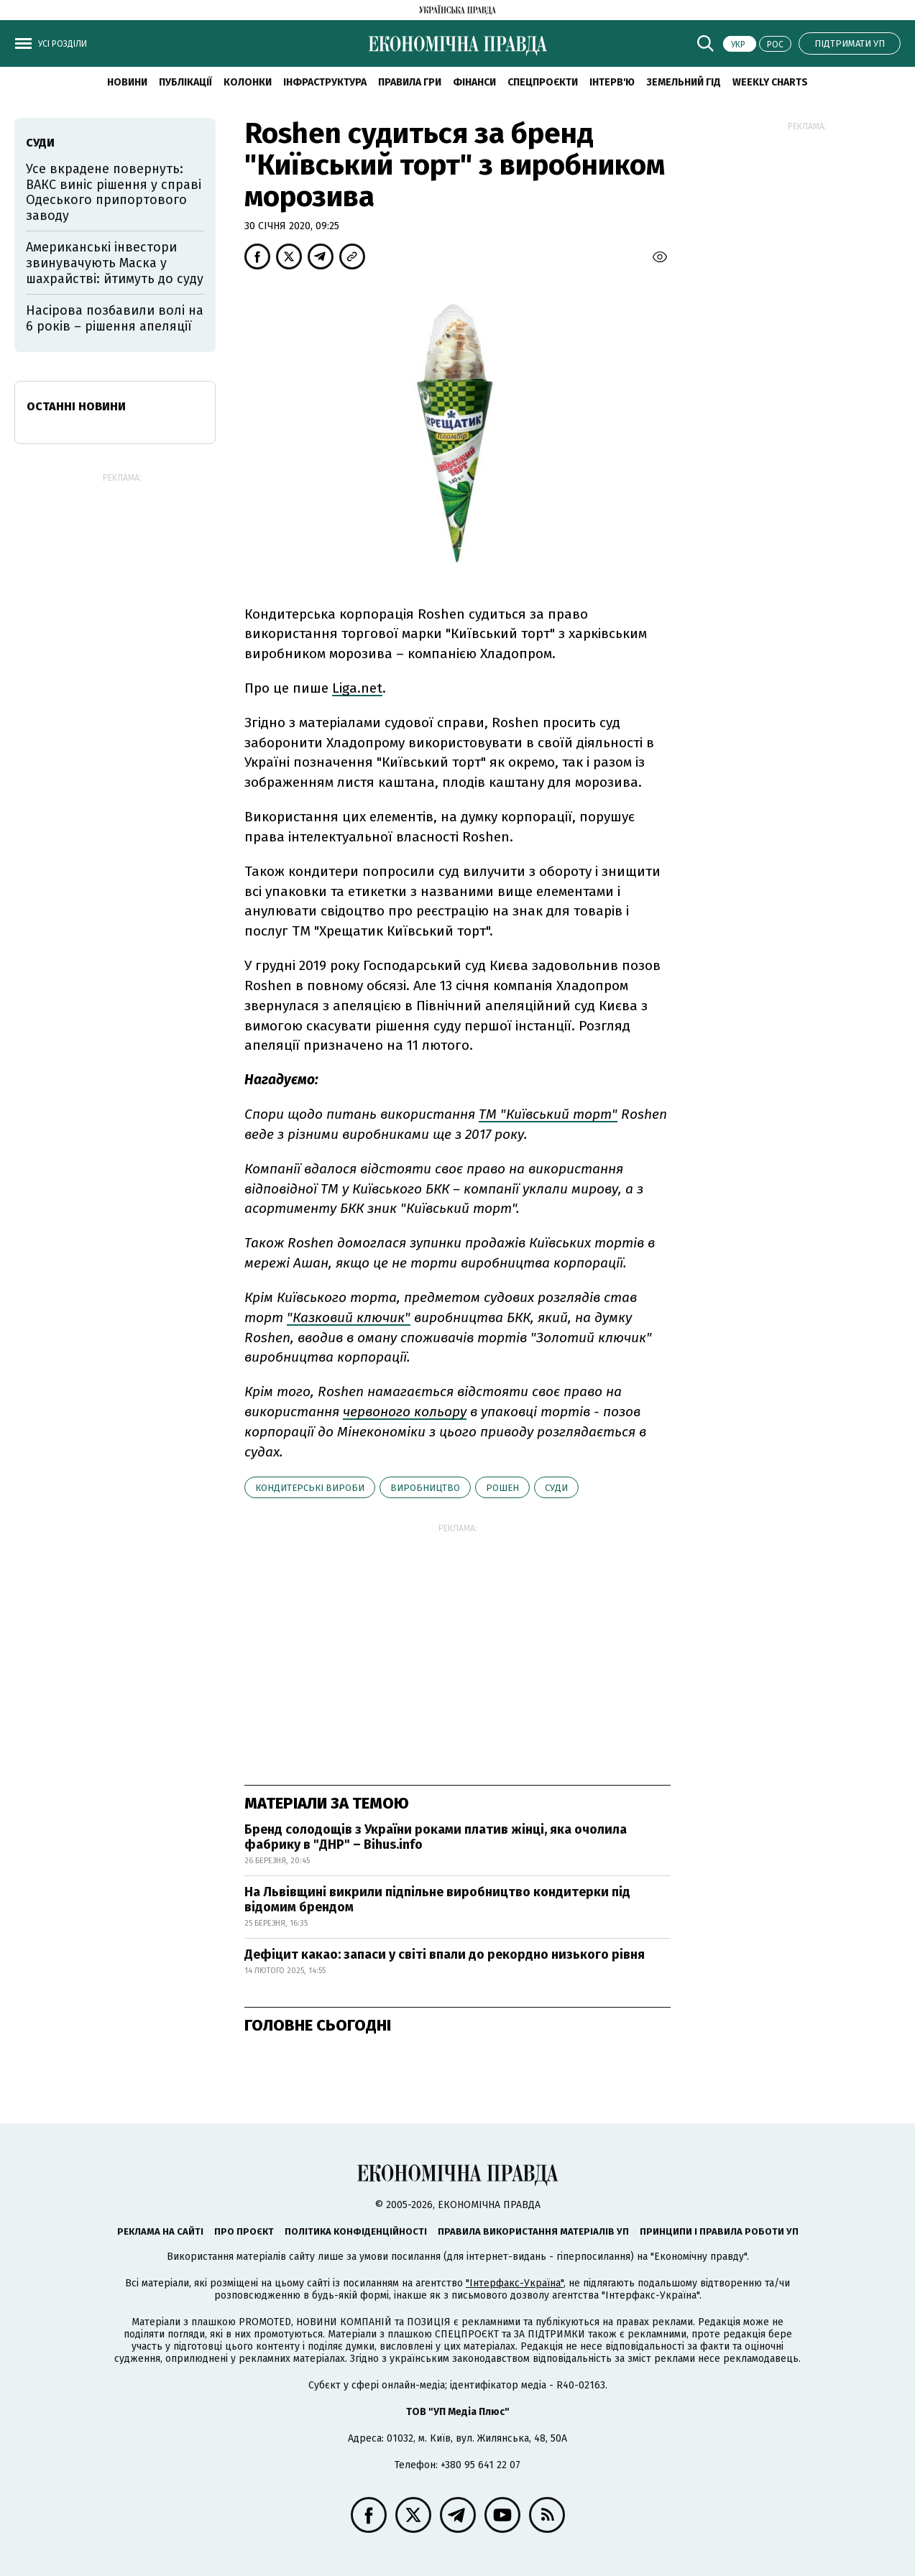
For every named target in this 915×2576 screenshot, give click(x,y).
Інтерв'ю (612, 82)
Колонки (248, 82)
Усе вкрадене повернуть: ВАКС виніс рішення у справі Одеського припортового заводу (113, 192)
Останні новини (76, 406)
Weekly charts (770, 82)
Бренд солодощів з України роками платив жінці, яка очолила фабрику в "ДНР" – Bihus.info (435, 1837)
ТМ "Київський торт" (548, 1114)
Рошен (502, 1487)
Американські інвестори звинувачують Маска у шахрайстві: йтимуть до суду (114, 262)
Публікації (185, 82)
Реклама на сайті (160, 2231)
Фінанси (474, 82)
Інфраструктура (325, 82)
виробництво (425, 1487)
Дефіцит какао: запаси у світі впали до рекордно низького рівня (444, 1954)
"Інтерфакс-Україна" (515, 2283)
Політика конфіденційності (356, 2231)
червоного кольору (404, 1411)
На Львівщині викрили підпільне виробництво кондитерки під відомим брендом (437, 1900)
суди (556, 1487)
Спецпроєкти (542, 82)
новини (127, 82)
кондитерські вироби (309, 1487)
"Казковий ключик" (348, 1317)
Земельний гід (683, 82)
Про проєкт (244, 2231)
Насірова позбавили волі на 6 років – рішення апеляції (114, 318)
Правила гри (409, 82)
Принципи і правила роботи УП (719, 2231)
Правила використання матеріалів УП (533, 2231)
